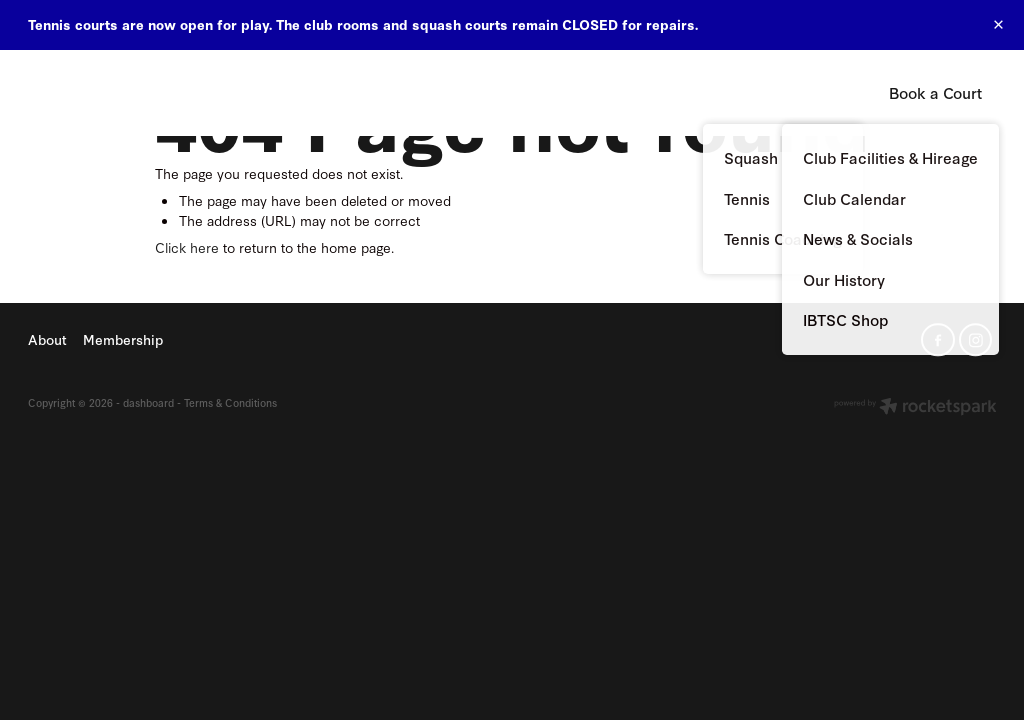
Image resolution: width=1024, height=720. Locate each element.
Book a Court (935, 92)
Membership (626, 91)
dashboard (148, 402)
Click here (187, 247)
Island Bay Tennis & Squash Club (113, 93)
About (528, 91)
